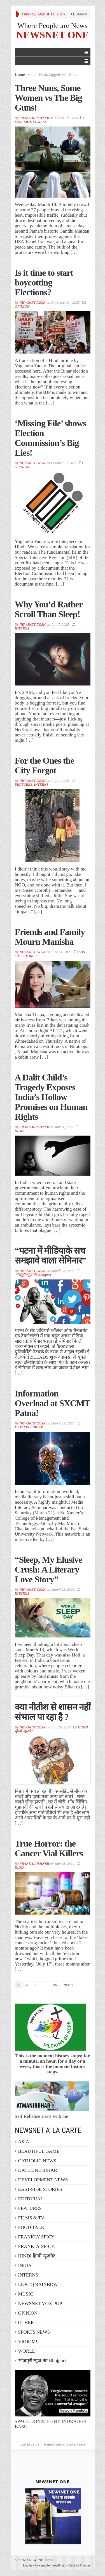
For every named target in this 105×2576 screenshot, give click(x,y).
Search (79, 14)
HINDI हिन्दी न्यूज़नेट (37, 2256)
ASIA (23, 2141)
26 (55, 1985)
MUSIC (25, 2294)
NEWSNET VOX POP (40, 2303)
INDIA (19, 1131)
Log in (27, 2565)
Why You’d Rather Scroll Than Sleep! (49, 609)
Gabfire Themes (79, 2565)
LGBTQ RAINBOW (38, 2284)
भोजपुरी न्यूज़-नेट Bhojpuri (33, 1274)
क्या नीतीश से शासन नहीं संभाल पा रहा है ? (52, 1712)
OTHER (26, 2322)
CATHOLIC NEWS (37, 2160)
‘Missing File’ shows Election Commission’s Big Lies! (50, 438)
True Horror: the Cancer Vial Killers (49, 1848)
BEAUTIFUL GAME (39, 2151)
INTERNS (22, 628)
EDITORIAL (30, 2198)
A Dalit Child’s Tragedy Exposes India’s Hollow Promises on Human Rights (51, 1097)
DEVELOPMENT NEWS (43, 2179)
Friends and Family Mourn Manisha (50, 937)
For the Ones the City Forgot (44, 765)
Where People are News (52, 26)
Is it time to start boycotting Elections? (44, 282)
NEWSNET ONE (52, 35)
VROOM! (28, 2341)
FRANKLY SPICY (36, 2237)
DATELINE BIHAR (29, 1427)
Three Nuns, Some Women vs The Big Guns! (48, 98)
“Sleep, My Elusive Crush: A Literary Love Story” (48, 1569)
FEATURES (23, 784)
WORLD (27, 2351)
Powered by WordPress (50, 2565)
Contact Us (29, 2444)
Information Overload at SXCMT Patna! (52, 1403)
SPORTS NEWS (34, 2332)
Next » (68, 1985)
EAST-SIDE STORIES (31, 122)
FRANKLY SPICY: (37, 2246)
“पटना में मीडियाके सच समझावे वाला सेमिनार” (50, 1255)
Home (20, 74)
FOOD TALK (31, 2227)
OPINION (22, 306)
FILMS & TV (31, 2218)
